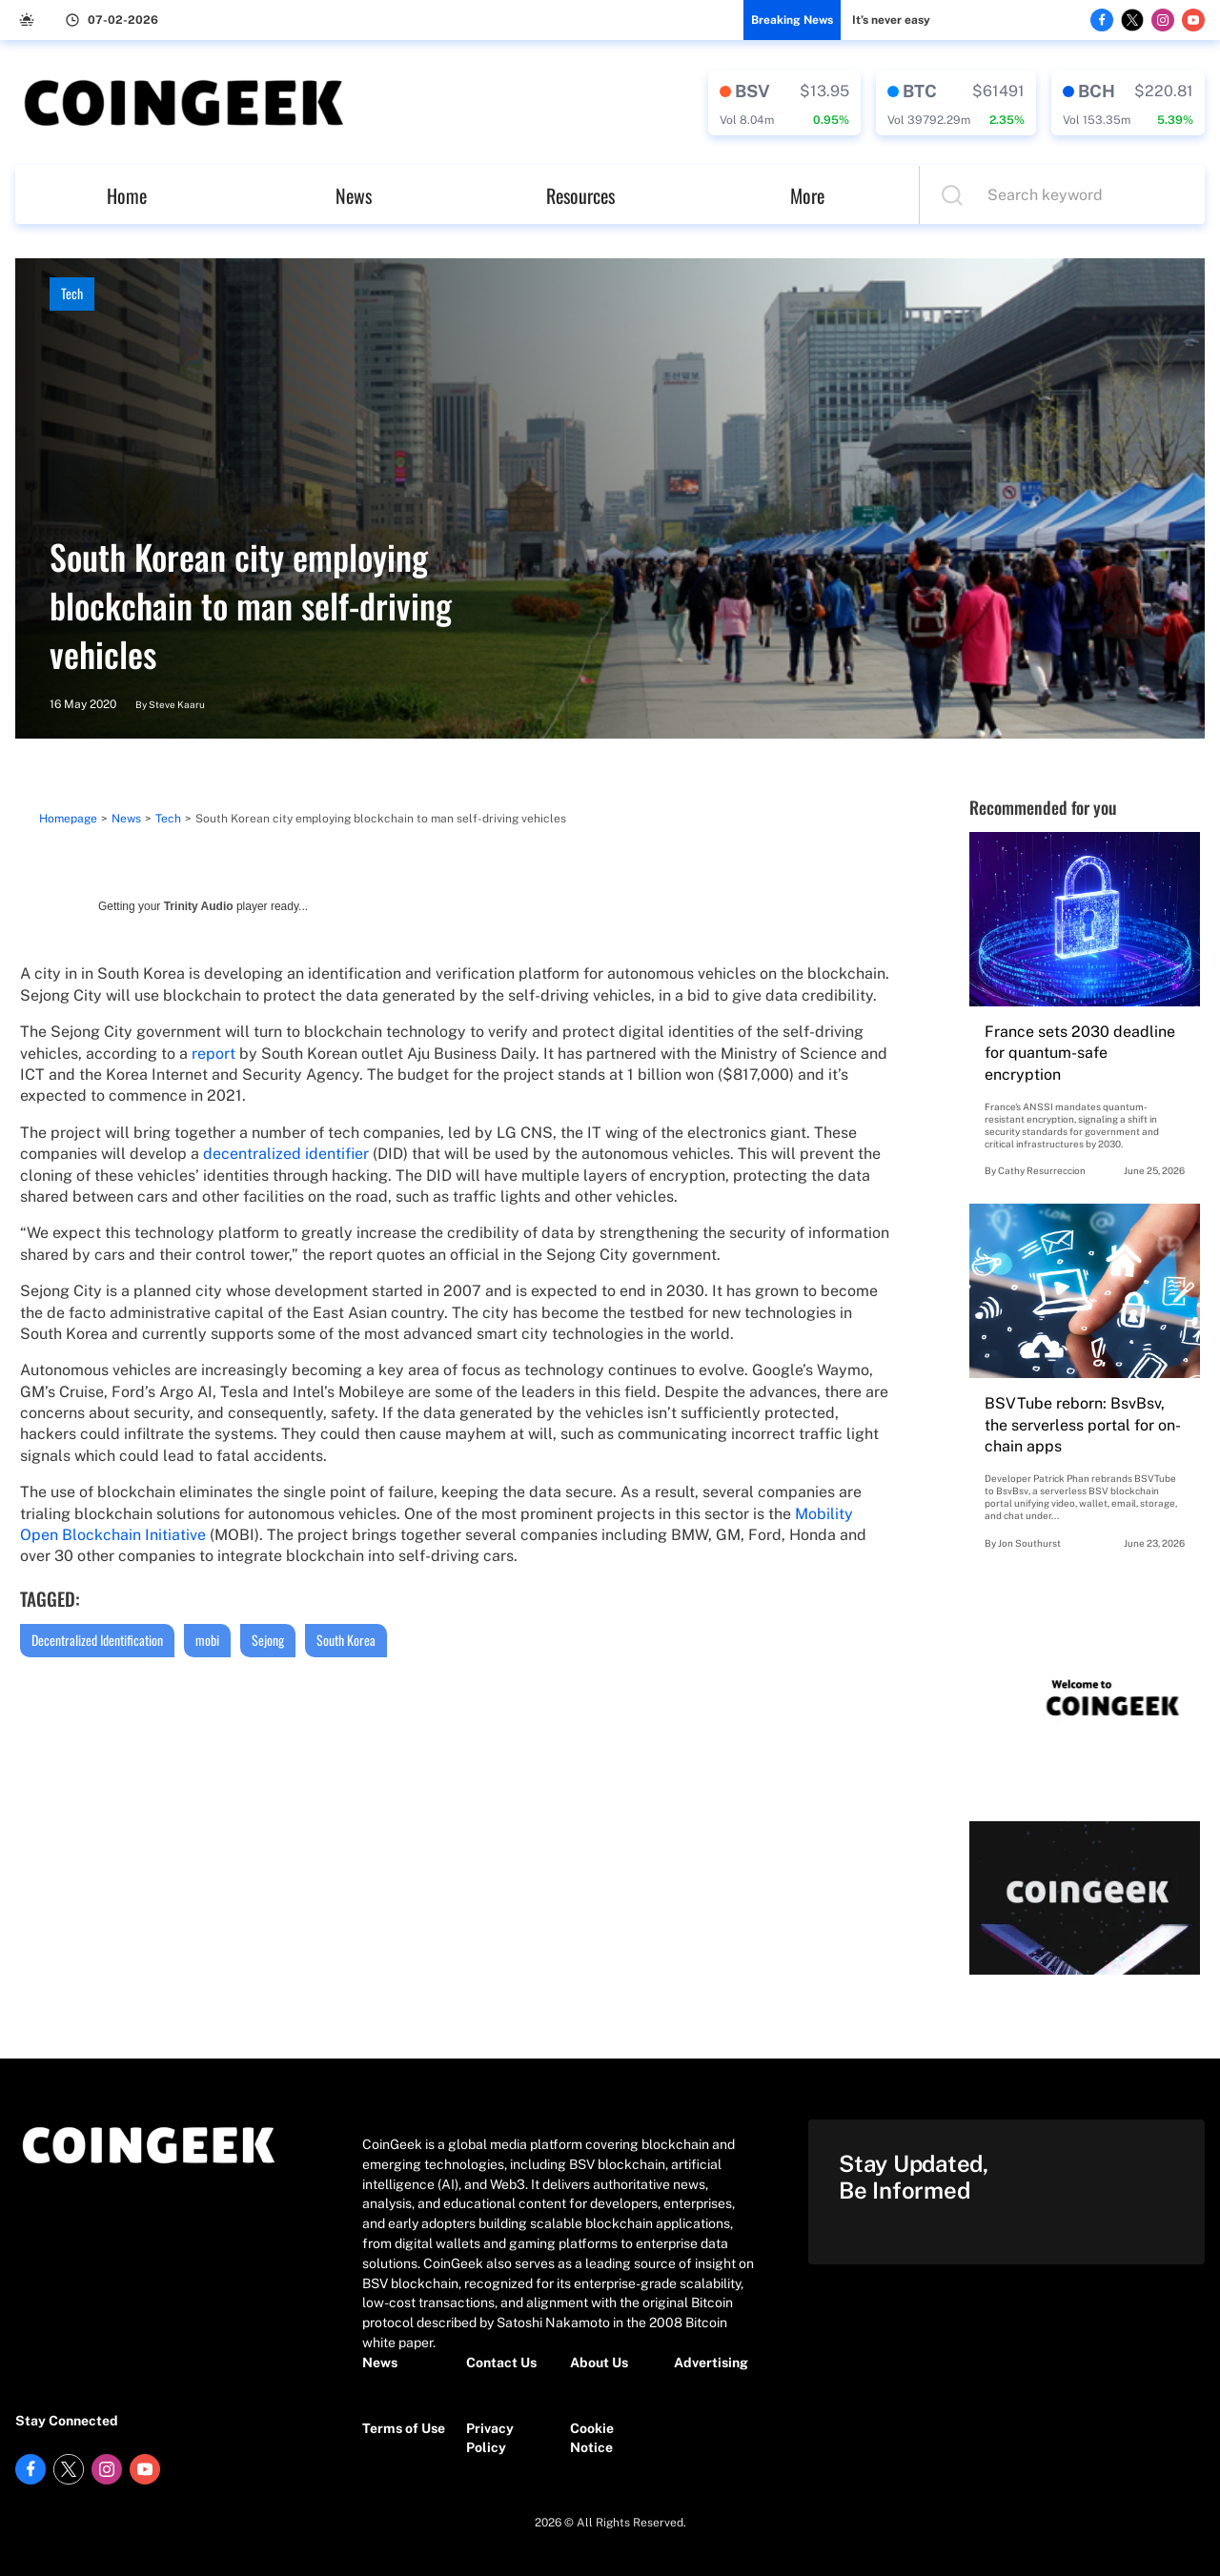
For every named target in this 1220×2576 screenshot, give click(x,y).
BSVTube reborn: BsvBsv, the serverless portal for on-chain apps (1083, 1424)
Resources (580, 195)
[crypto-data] (784, 103)
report (213, 1054)
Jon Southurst (1029, 1543)
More (807, 195)
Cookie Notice (592, 2438)
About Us (599, 2362)
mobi (207, 1640)
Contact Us (501, 2362)
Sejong (268, 1640)
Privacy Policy (490, 2438)
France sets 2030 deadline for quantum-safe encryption (1080, 1053)
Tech (72, 293)
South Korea (346, 1640)
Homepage (68, 818)
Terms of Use (403, 2428)
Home (127, 195)
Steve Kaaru (177, 704)
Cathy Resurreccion (1042, 1170)
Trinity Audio (199, 906)
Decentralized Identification (97, 1640)
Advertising (711, 2362)
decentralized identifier (286, 1154)
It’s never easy (891, 20)
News (354, 195)
